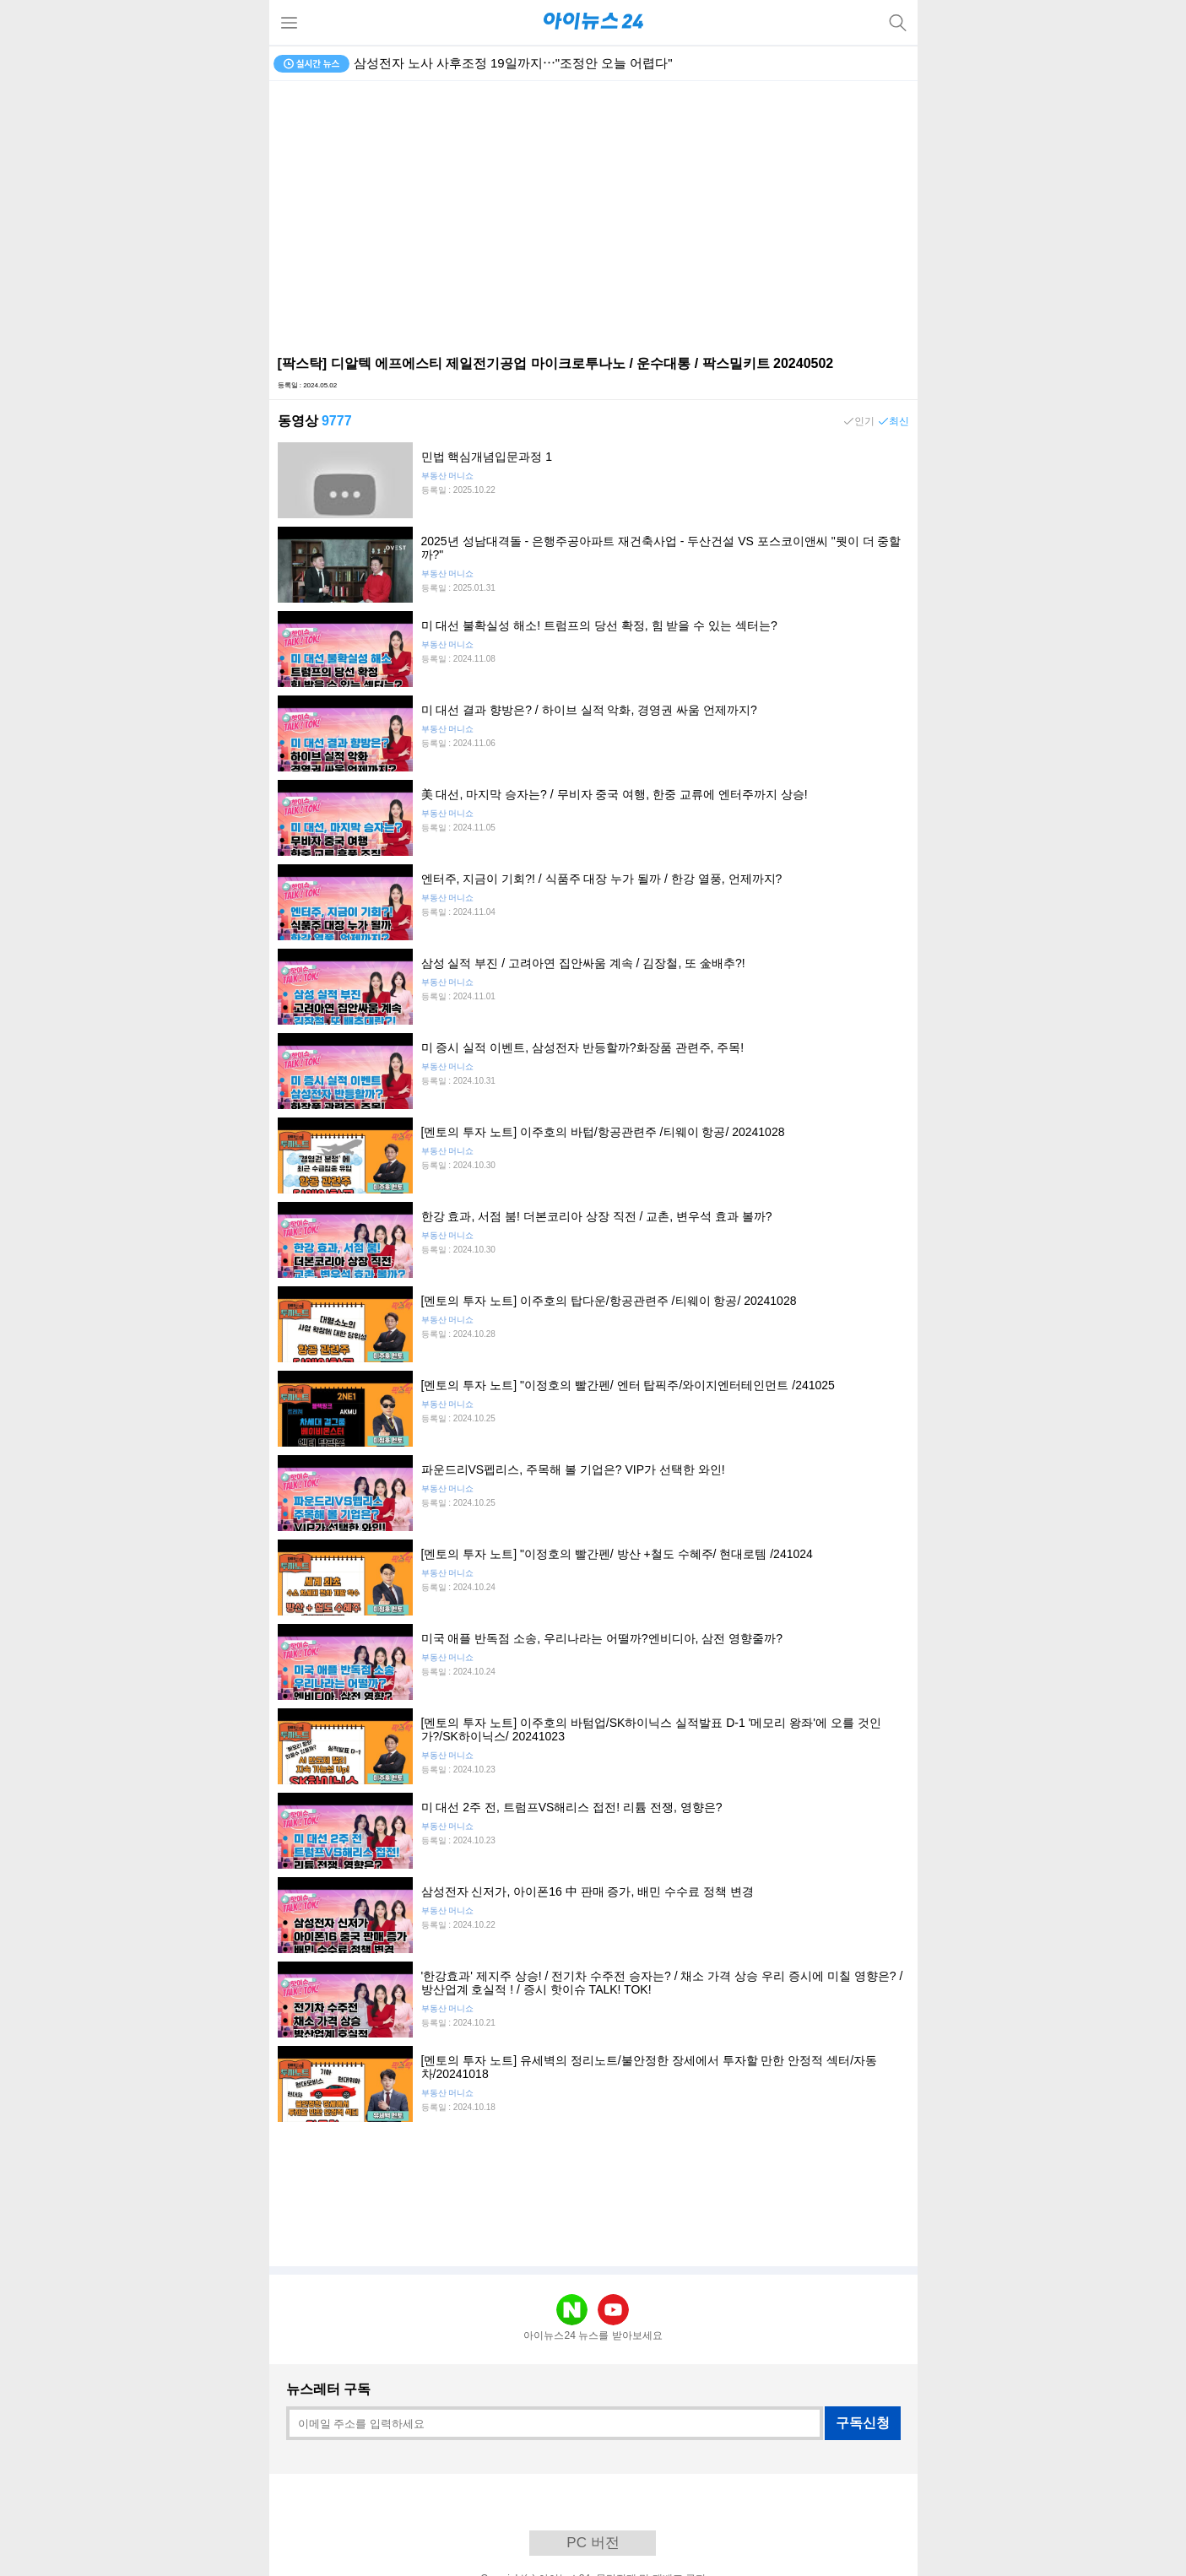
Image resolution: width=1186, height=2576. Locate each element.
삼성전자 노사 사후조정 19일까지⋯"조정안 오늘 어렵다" (513, 63)
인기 (864, 421)
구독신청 (863, 2423)
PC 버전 (592, 2543)
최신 (899, 421)
